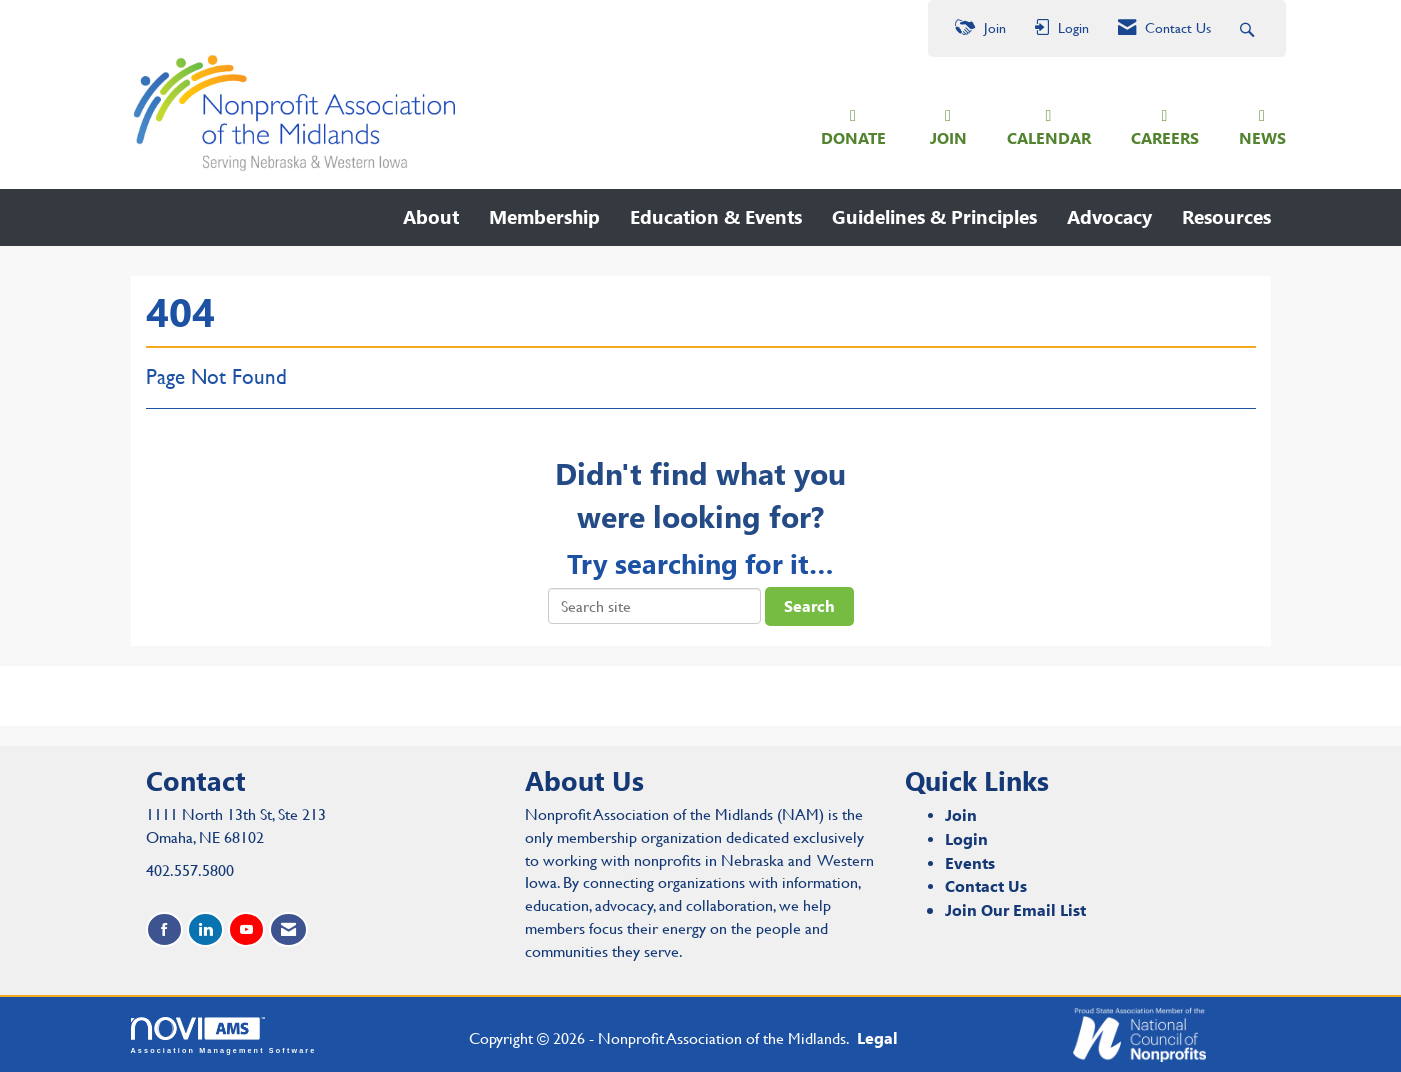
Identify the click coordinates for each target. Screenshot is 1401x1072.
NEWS (1262, 137)
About (431, 216)
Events (970, 862)
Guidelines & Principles (934, 216)
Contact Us (986, 885)
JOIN (948, 137)
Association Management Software (224, 1035)
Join (961, 814)
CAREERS (1165, 137)
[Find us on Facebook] (164, 929)
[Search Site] (1249, 28)
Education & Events (716, 216)
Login (966, 838)
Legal (877, 1037)
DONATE (853, 137)
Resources (1226, 216)
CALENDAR (1049, 137)
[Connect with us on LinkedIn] (205, 929)
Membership (544, 216)
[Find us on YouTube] (246, 929)
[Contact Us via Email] (288, 929)
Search (809, 605)
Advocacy (1109, 216)
